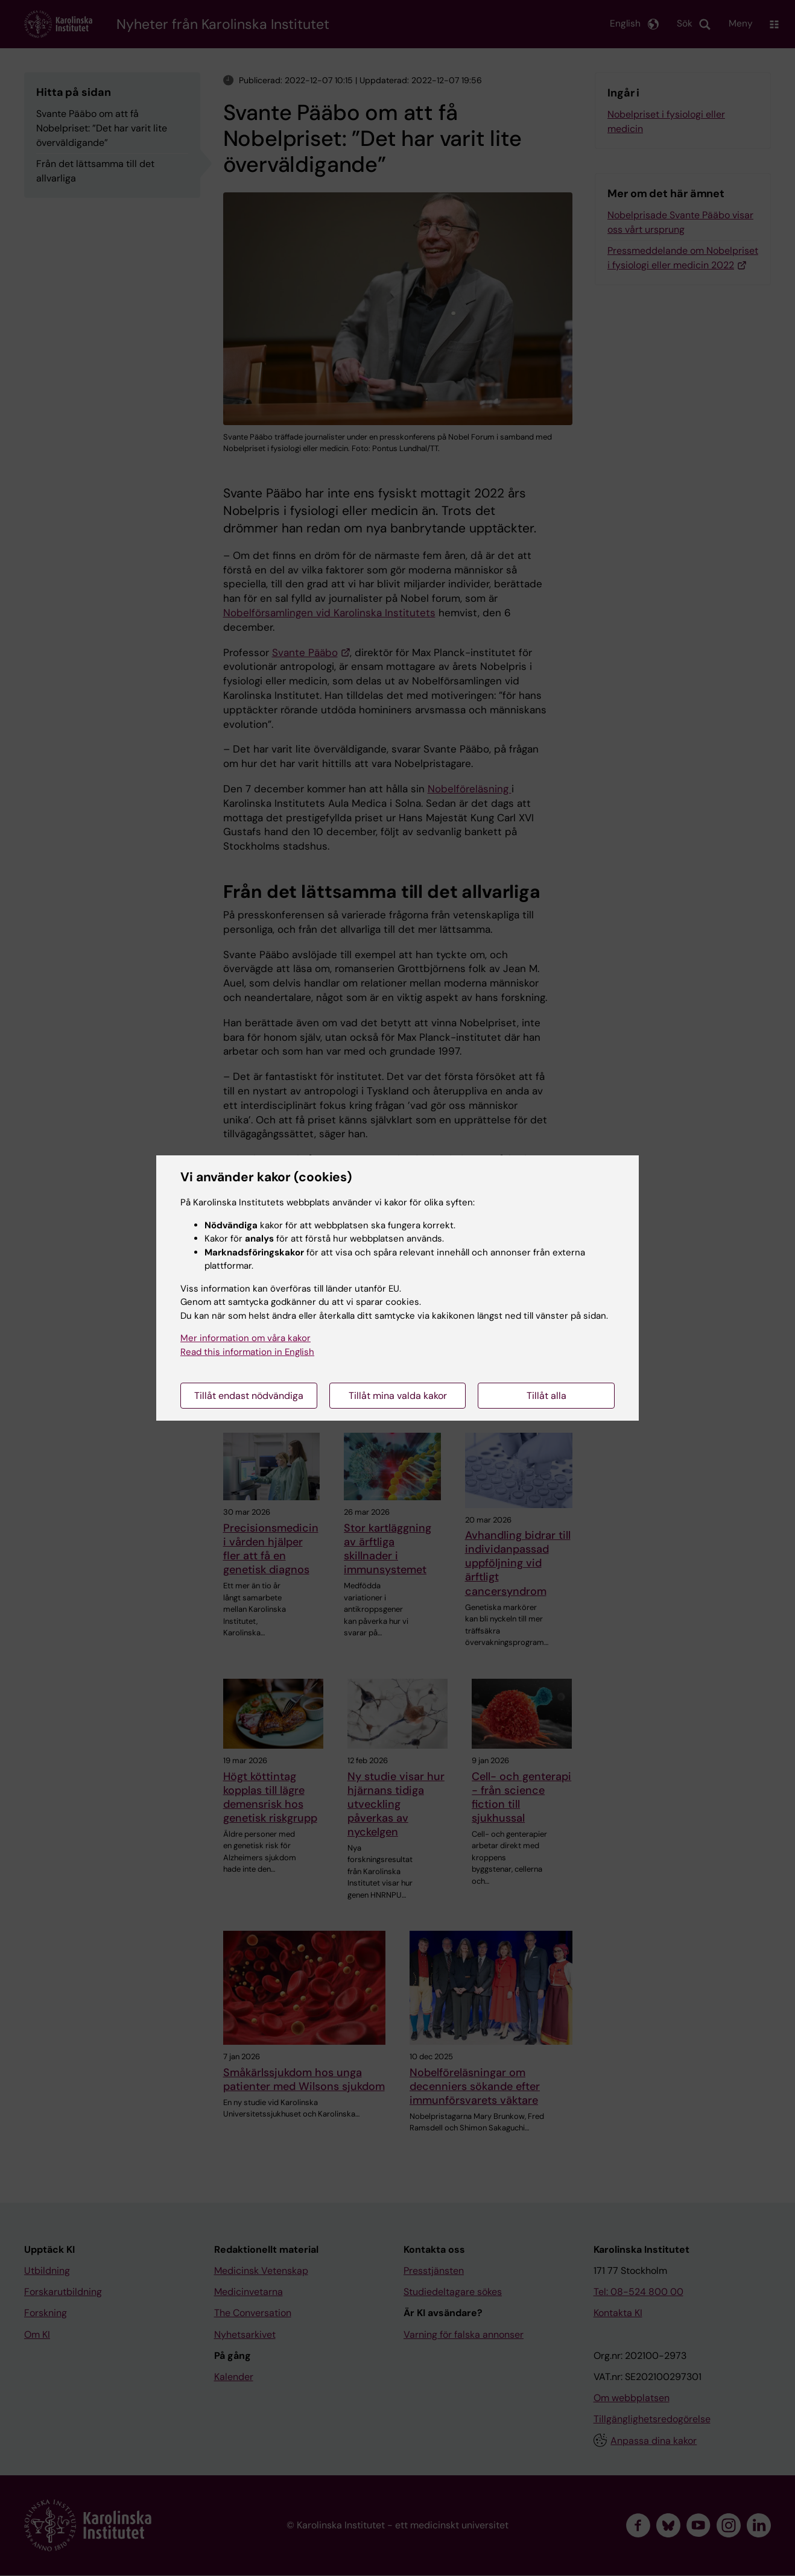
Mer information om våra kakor (245, 1338)
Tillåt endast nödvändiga (248, 1395)
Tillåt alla (546, 1395)
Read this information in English (247, 1352)
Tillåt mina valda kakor (398, 1395)
